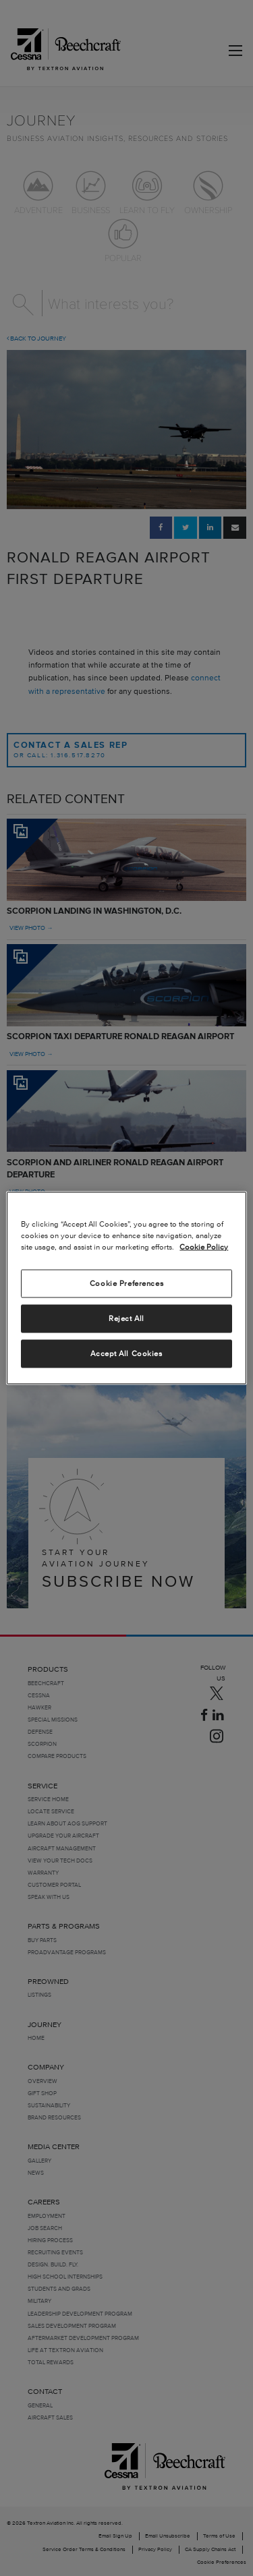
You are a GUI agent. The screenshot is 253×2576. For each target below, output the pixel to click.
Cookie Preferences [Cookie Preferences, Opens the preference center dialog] (126, 1283)
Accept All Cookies (126, 1353)
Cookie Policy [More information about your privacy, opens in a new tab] (203, 1247)
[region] (126, 1288)
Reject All (126, 1318)
